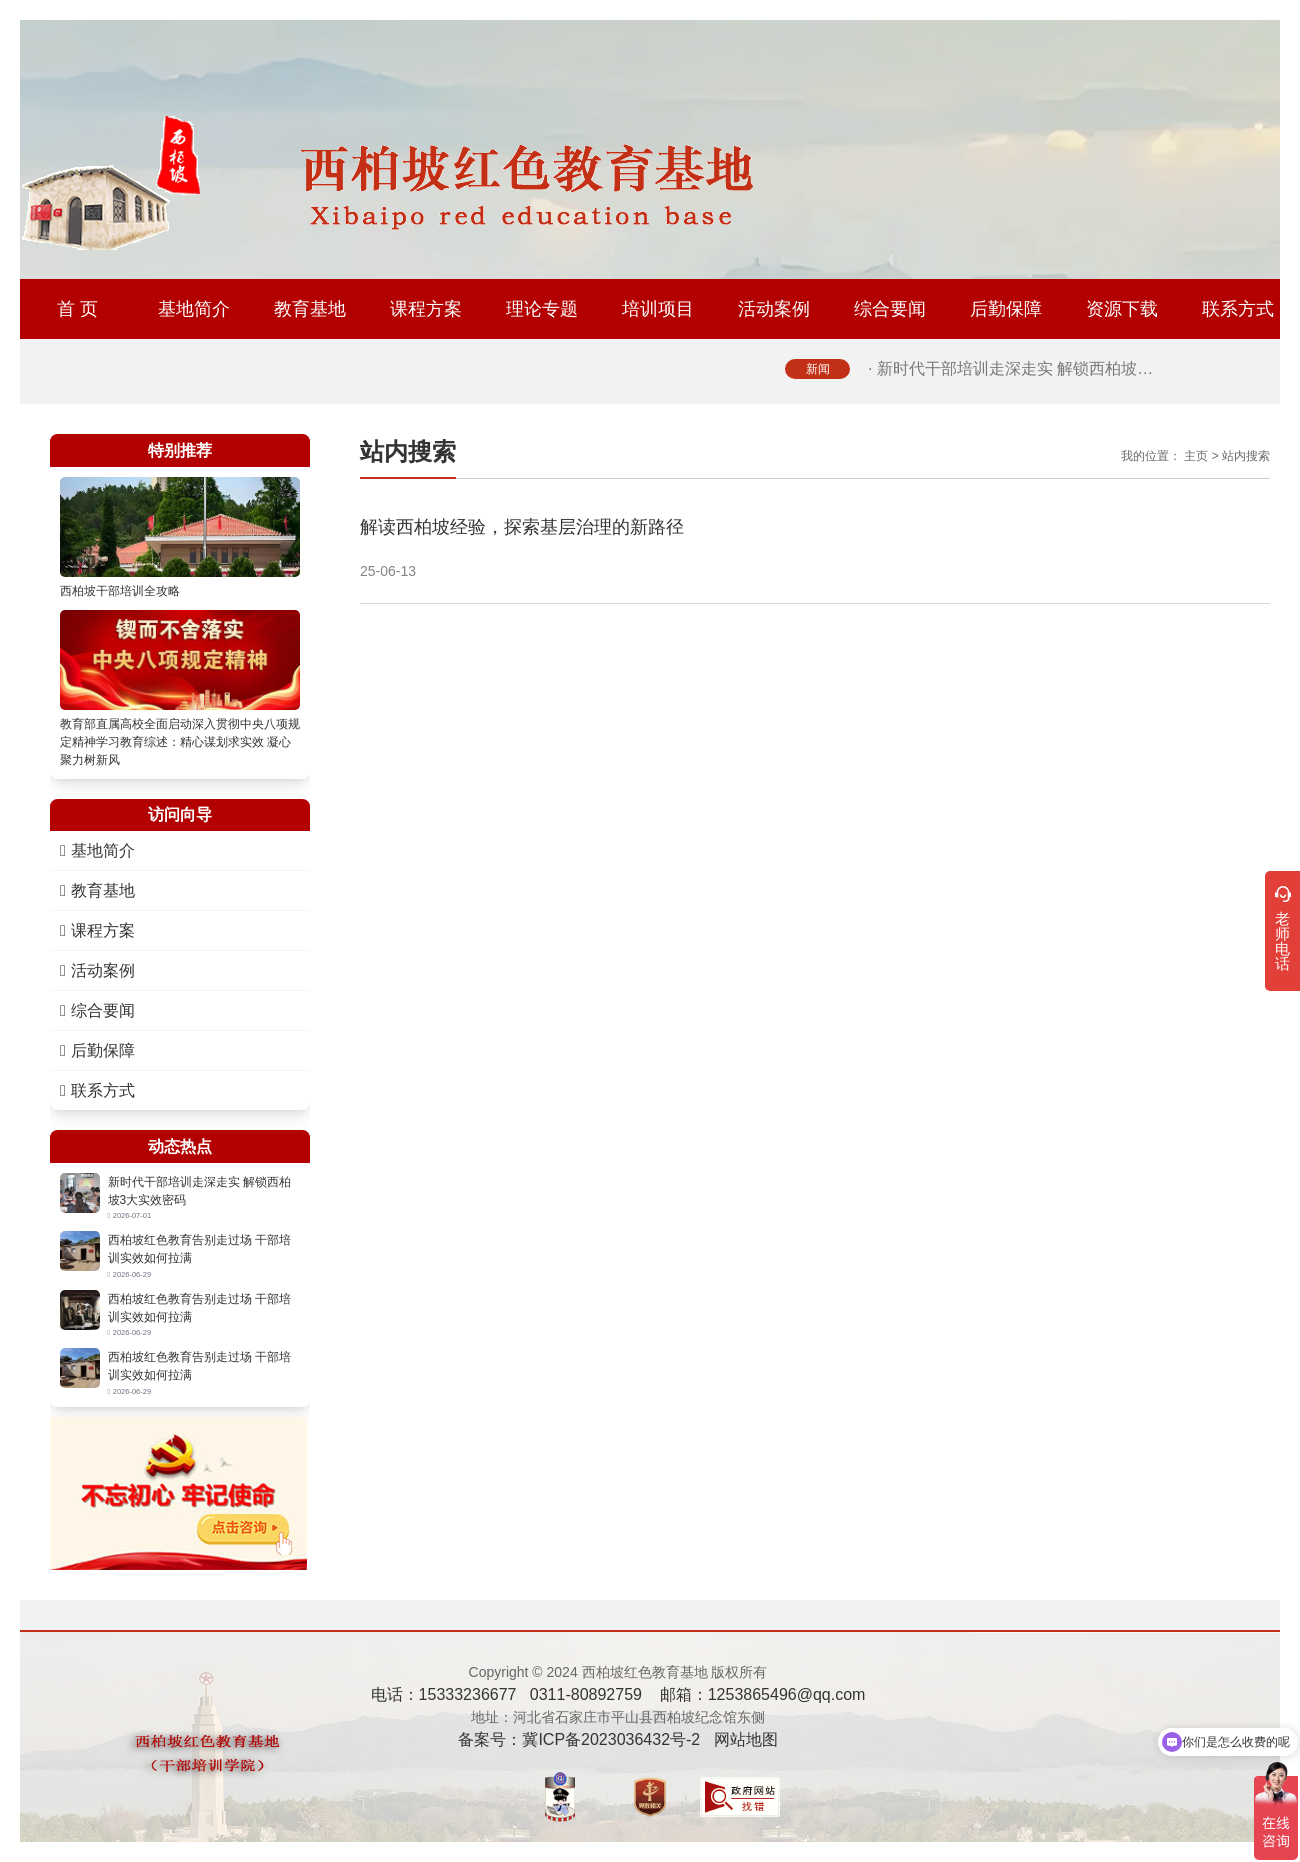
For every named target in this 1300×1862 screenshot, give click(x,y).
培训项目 (658, 309)
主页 (1196, 456)
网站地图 (746, 1739)
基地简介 (194, 309)
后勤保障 (1006, 309)
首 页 (77, 309)
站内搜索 (1246, 456)
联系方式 (1238, 309)
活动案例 (774, 309)
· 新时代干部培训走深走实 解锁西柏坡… (1010, 368)
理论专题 (542, 309)
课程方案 (426, 309)
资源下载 (1122, 309)
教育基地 (310, 309)
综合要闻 (890, 309)
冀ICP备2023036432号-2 (611, 1739)
